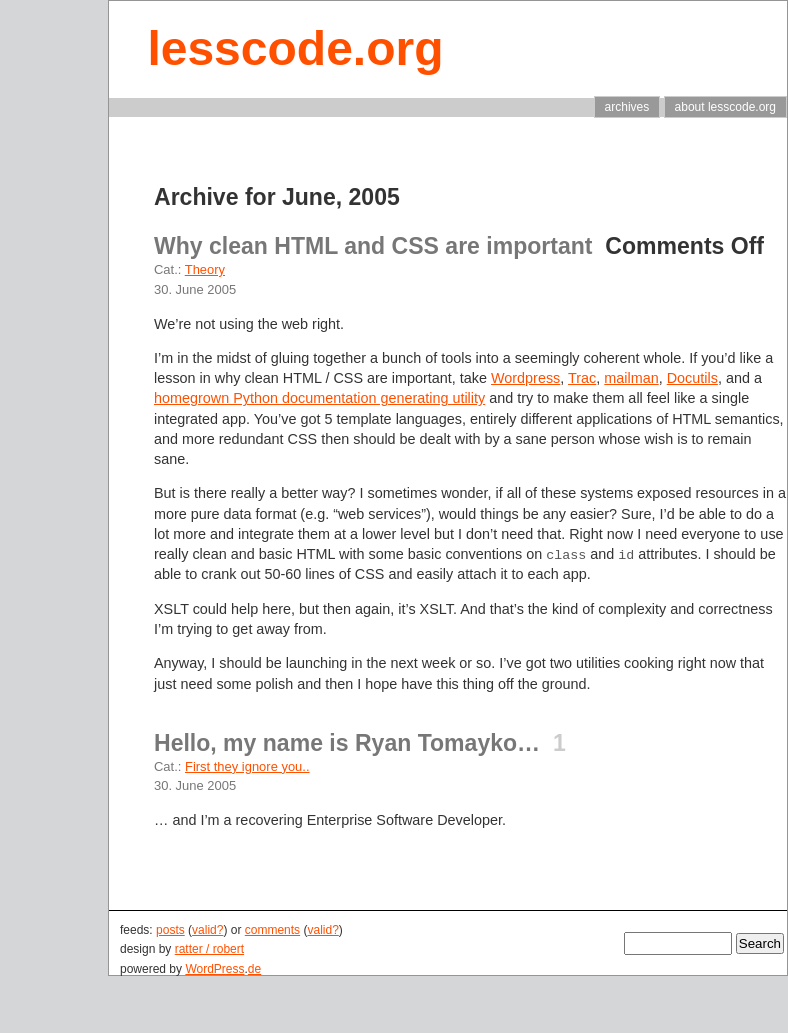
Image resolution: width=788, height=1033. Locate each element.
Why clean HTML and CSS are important (373, 246)
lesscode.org (295, 48)
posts (170, 930)
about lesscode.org (725, 107)
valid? (207, 930)
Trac (582, 378)
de (254, 969)
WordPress (214, 969)
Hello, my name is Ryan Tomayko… (347, 743)
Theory (205, 269)
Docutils (692, 378)
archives (627, 107)
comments (272, 930)
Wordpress (525, 378)
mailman (631, 378)
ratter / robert (209, 949)
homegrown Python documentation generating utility (319, 398)
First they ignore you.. (247, 766)
